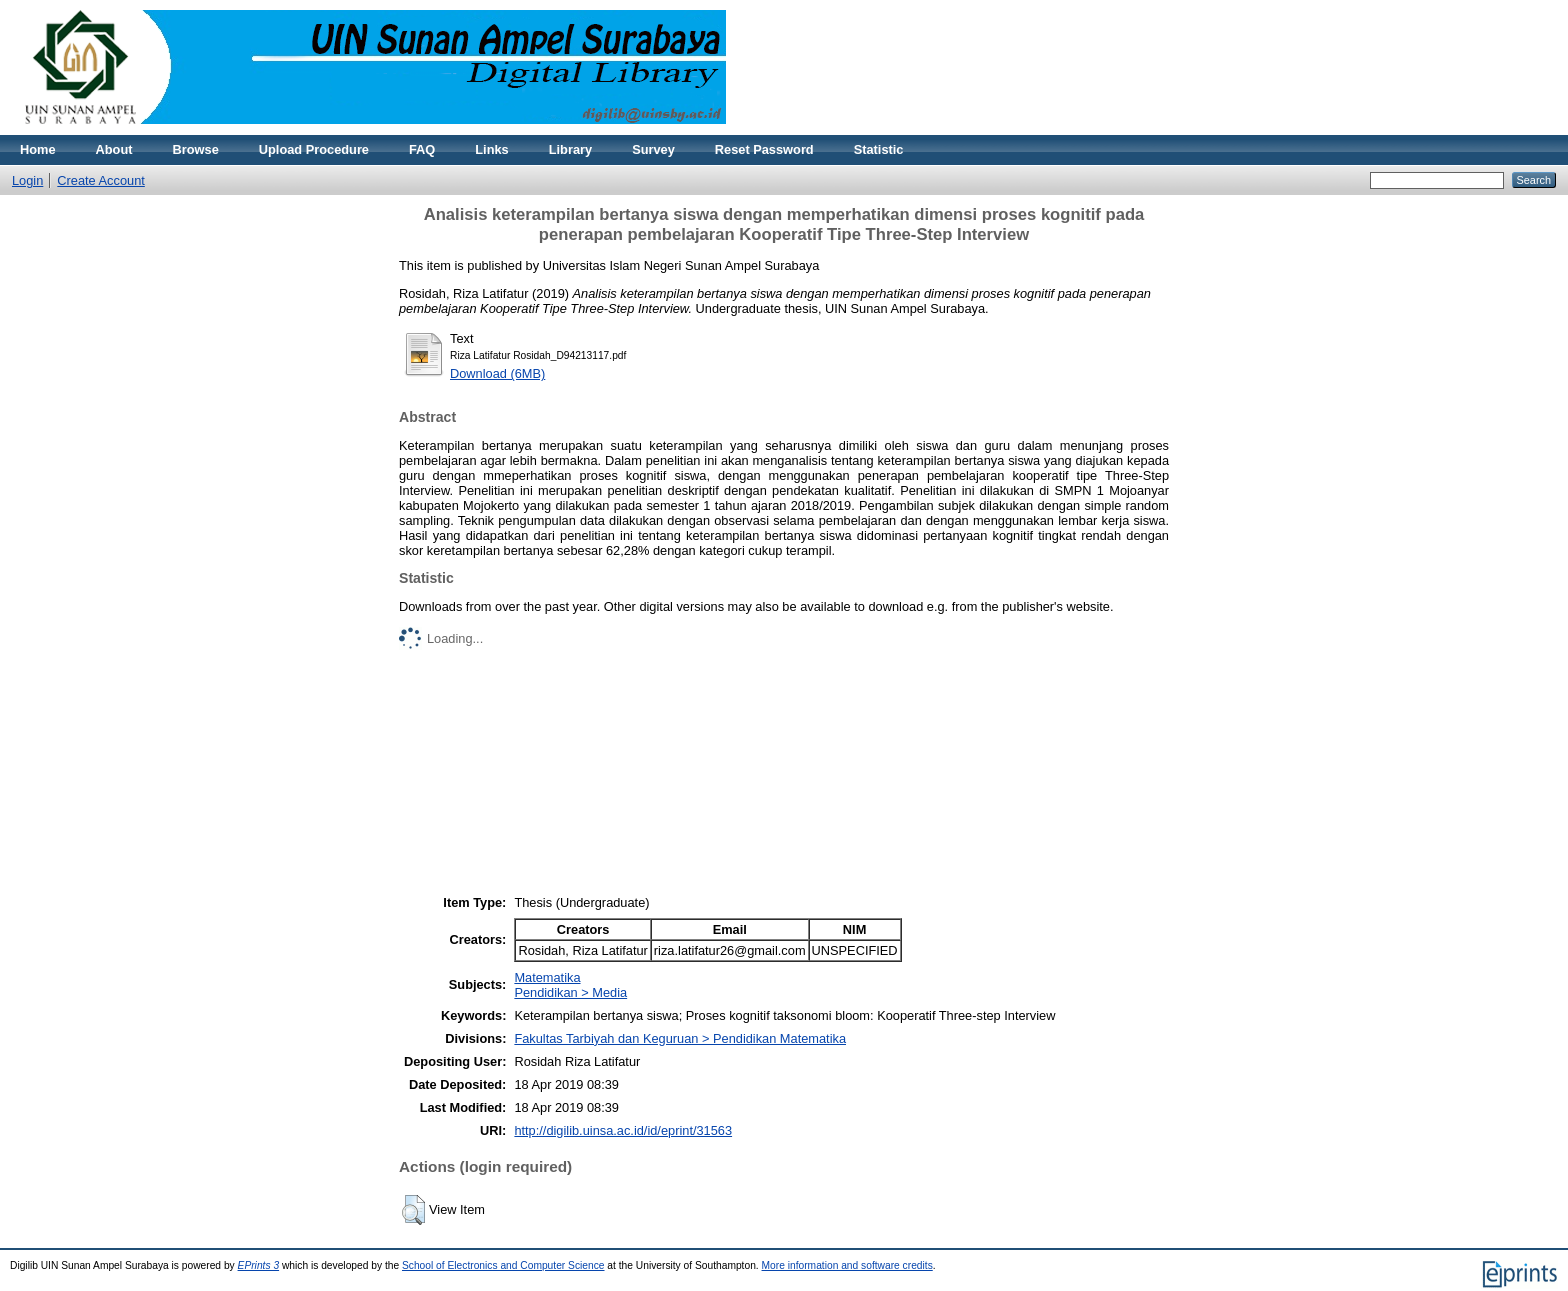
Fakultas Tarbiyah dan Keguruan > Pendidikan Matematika (680, 1038)
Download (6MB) (497, 373)
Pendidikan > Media (570, 992)
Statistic (879, 149)
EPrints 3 (259, 1265)
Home (38, 149)
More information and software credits (847, 1265)
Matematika (547, 977)
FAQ (422, 149)
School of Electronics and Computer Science (503, 1265)
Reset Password (764, 149)
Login (27, 180)
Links (491, 149)
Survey (653, 149)
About (114, 149)
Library (570, 149)
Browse (196, 149)
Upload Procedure (314, 149)
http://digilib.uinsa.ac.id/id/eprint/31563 (623, 1130)
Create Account (101, 180)
